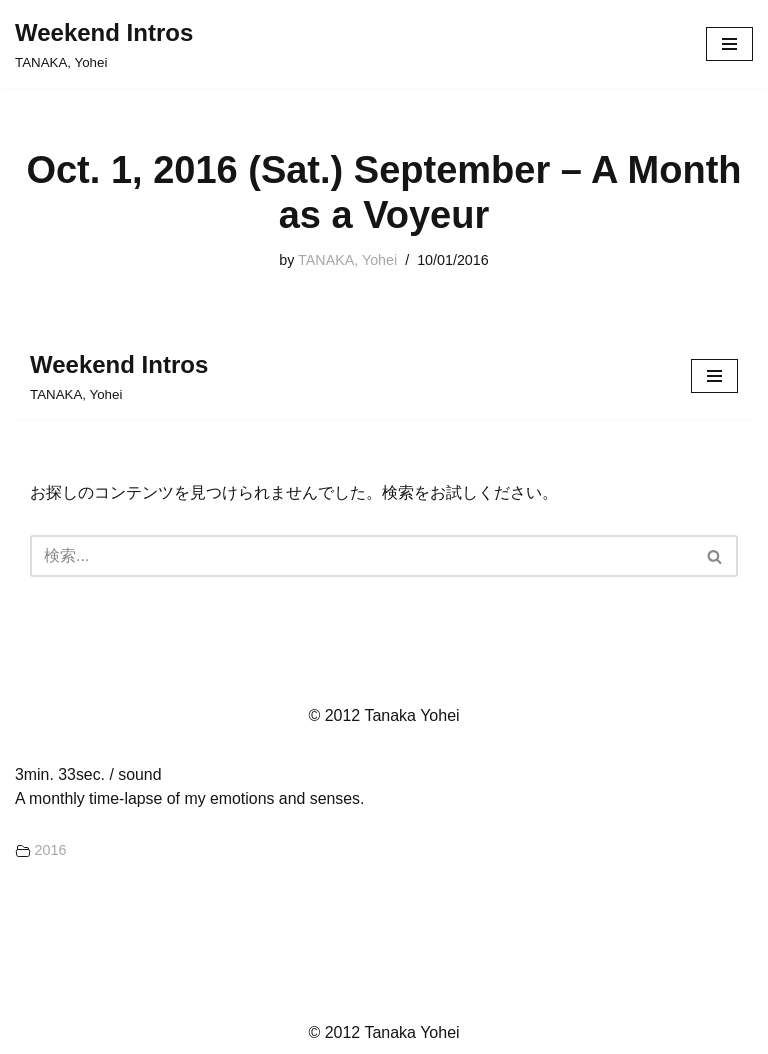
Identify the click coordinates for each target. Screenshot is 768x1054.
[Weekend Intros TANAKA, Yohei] (104, 44)
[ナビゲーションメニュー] (729, 44)
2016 (51, 851)
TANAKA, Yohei (348, 260)
